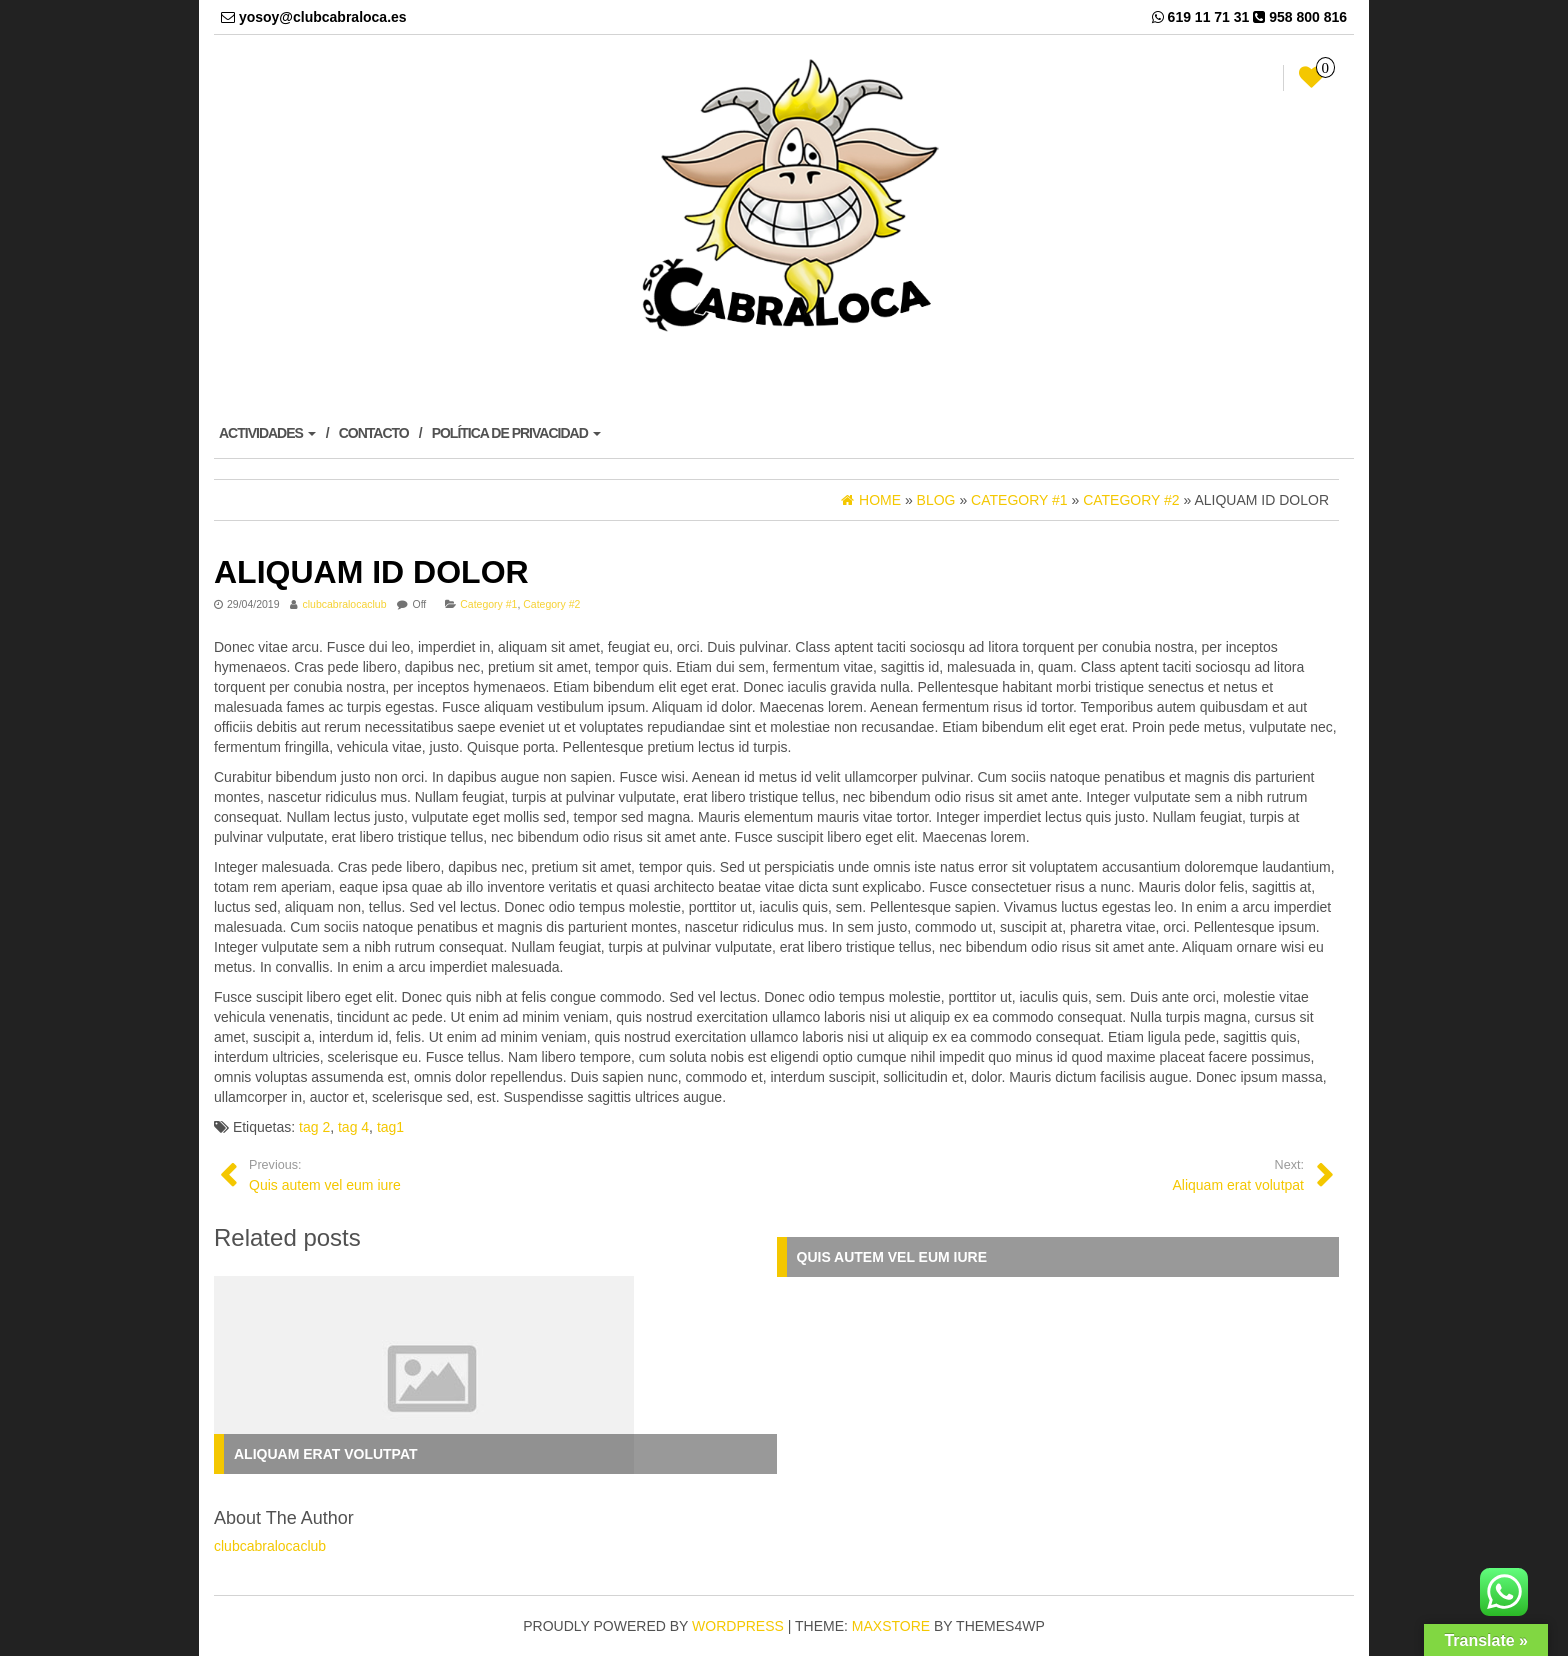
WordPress (738, 1626)
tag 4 (353, 1127)
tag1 (390, 1127)
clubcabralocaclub (344, 604)
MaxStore (891, 1626)
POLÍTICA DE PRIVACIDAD (516, 433)
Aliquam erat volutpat (326, 1454)
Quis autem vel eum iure (892, 1257)
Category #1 (488, 604)
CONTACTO (374, 433)
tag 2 (314, 1127)
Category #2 (551, 604)
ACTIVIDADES (267, 433)
